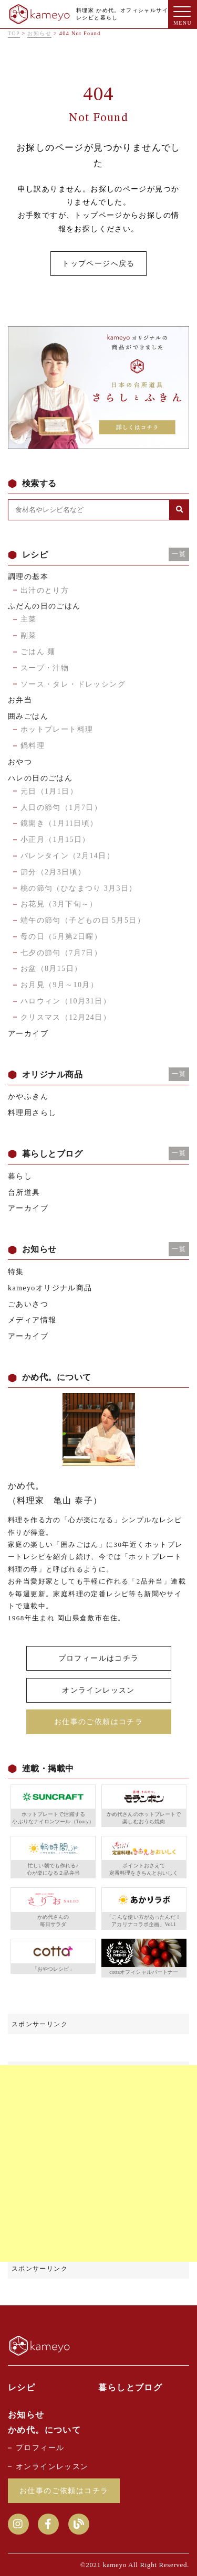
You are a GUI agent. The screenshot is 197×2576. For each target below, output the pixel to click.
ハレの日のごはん (40, 778)
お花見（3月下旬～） (59, 904)
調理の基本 (28, 577)
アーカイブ (28, 1034)
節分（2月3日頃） (53, 872)
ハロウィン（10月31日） (65, 1001)
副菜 (28, 635)
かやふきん (28, 1096)
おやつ (20, 762)
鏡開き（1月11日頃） (59, 823)
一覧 (179, 554)
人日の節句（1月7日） (61, 807)
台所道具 (24, 1192)
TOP (14, 33)
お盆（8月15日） (51, 968)
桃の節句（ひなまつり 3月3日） (78, 888)
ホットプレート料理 (57, 729)
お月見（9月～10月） (59, 985)
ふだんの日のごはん (44, 606)
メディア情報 (32, 1320)
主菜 (28, 619)
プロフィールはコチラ (98, 1658)
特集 (16, 1272)
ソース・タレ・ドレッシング (73, 684)
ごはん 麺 (38, 652)
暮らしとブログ (130, 2387)
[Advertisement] (98, 2163)
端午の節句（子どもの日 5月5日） (82, 920)
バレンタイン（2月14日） (67, 856)
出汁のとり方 (44, 590)
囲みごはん (28, 716)
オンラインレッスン (98, 1690)
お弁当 (20, 700)
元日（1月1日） (49, 791)
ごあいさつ (28, 1304)
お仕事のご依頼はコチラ (98, 1722)
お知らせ (39, 33)
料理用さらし (32, 1113)
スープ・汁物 (44, 668)
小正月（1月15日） (55, 839)
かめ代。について (44, 2429)
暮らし (20, 1176)
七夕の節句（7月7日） (61, 953)
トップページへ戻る (98, 264)
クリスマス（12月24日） (65, 1017)
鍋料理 (32, 746)
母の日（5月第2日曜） (61, 936)
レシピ (21, 2387)
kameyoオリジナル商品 (50, 1288)
